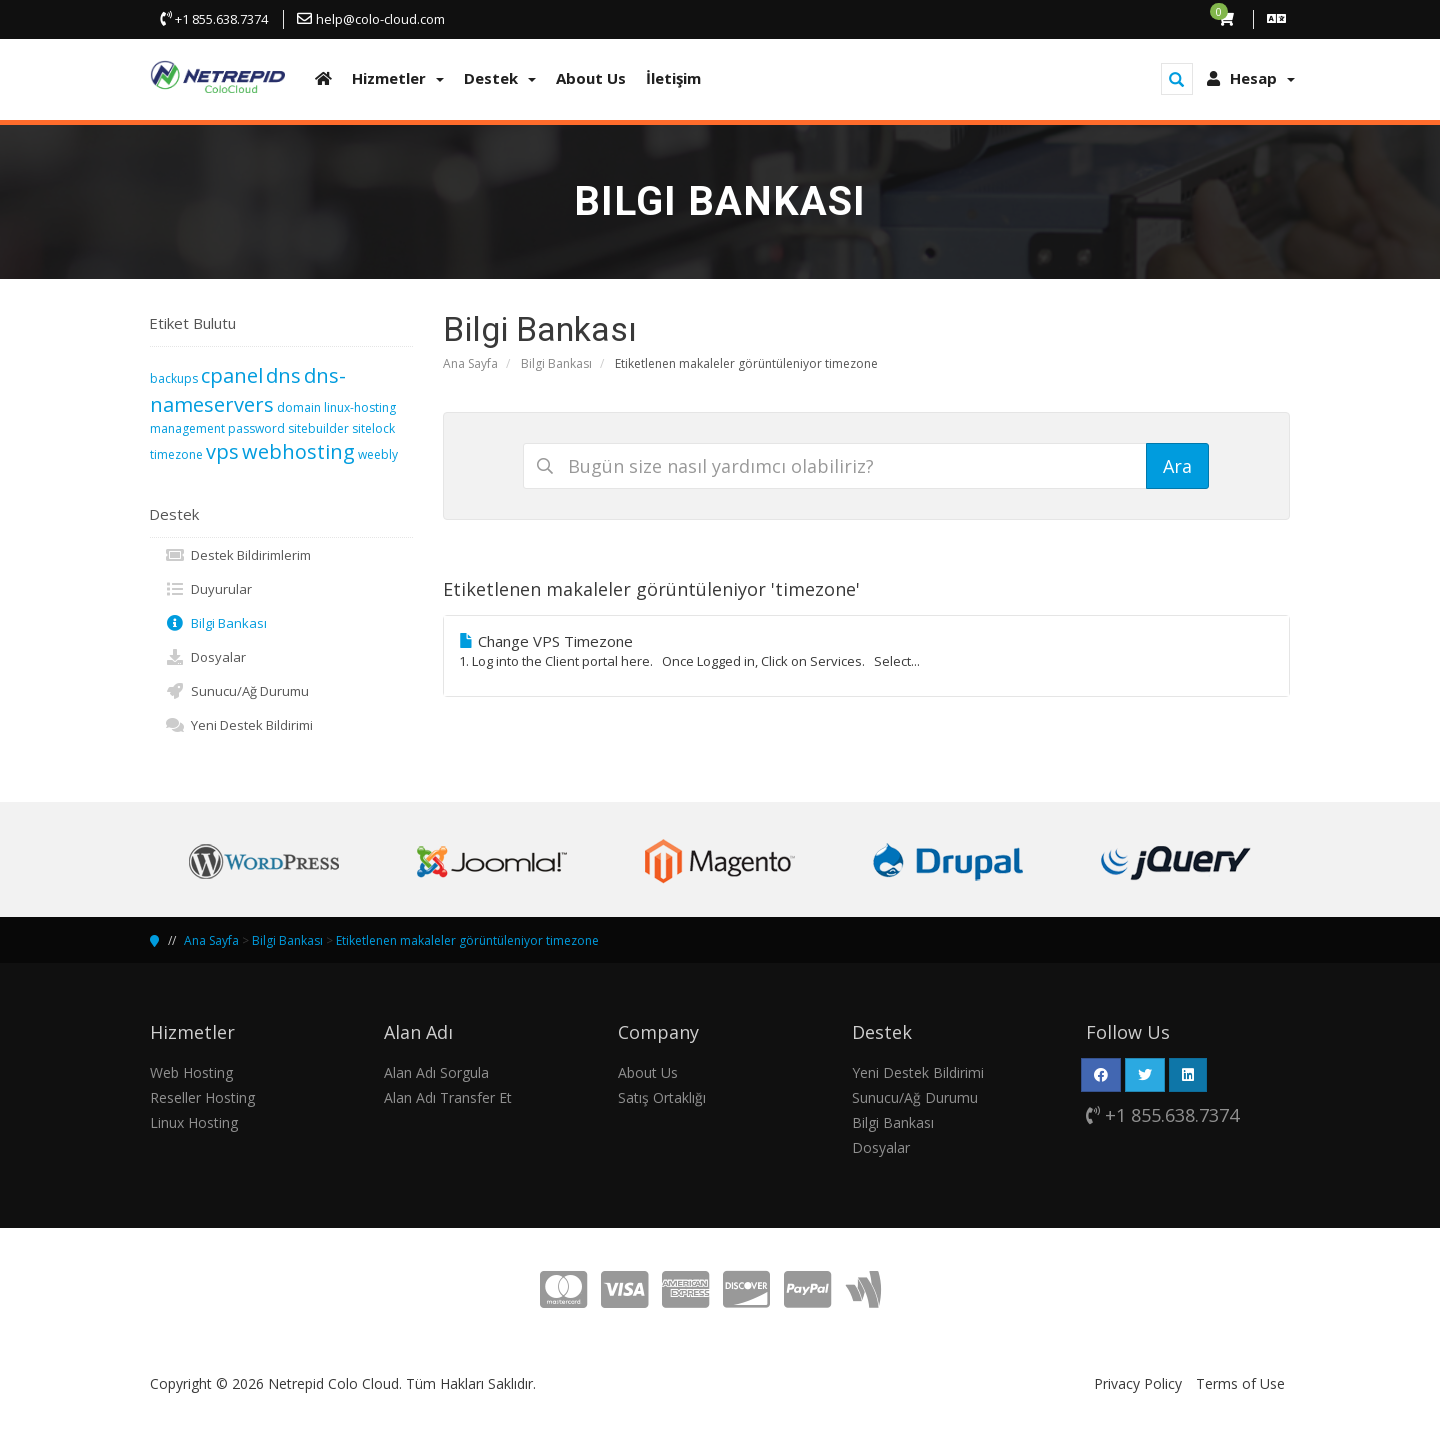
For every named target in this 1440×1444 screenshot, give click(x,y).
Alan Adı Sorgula (436, 1072)
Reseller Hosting (202, 1097)
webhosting (298, 451)
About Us (648, 1072)
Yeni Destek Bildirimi (239, 725)
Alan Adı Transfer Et (448, 1097)
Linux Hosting (194, 1122)
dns (283, 375)
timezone (176, 454)
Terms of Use (1240, 1383)
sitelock (373, 428)
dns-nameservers (248, 390)
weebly (378, 454)
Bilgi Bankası (556, 363)
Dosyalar (205, 657)
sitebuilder (318, 428)
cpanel (232, 375)
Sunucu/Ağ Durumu (237, 691)
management (187, 428)
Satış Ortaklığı (662, 1097)
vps (222, 451)
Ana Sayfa (470, 363)
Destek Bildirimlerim (238, 555)
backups (174, 378)
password (256, 428)
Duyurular (208, 589)
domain (299, 407)
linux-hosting (360, 407)
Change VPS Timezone (867, 651)
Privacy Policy (1138, 1383)
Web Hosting (191, 1072)
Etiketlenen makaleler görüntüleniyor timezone (467, 940)
